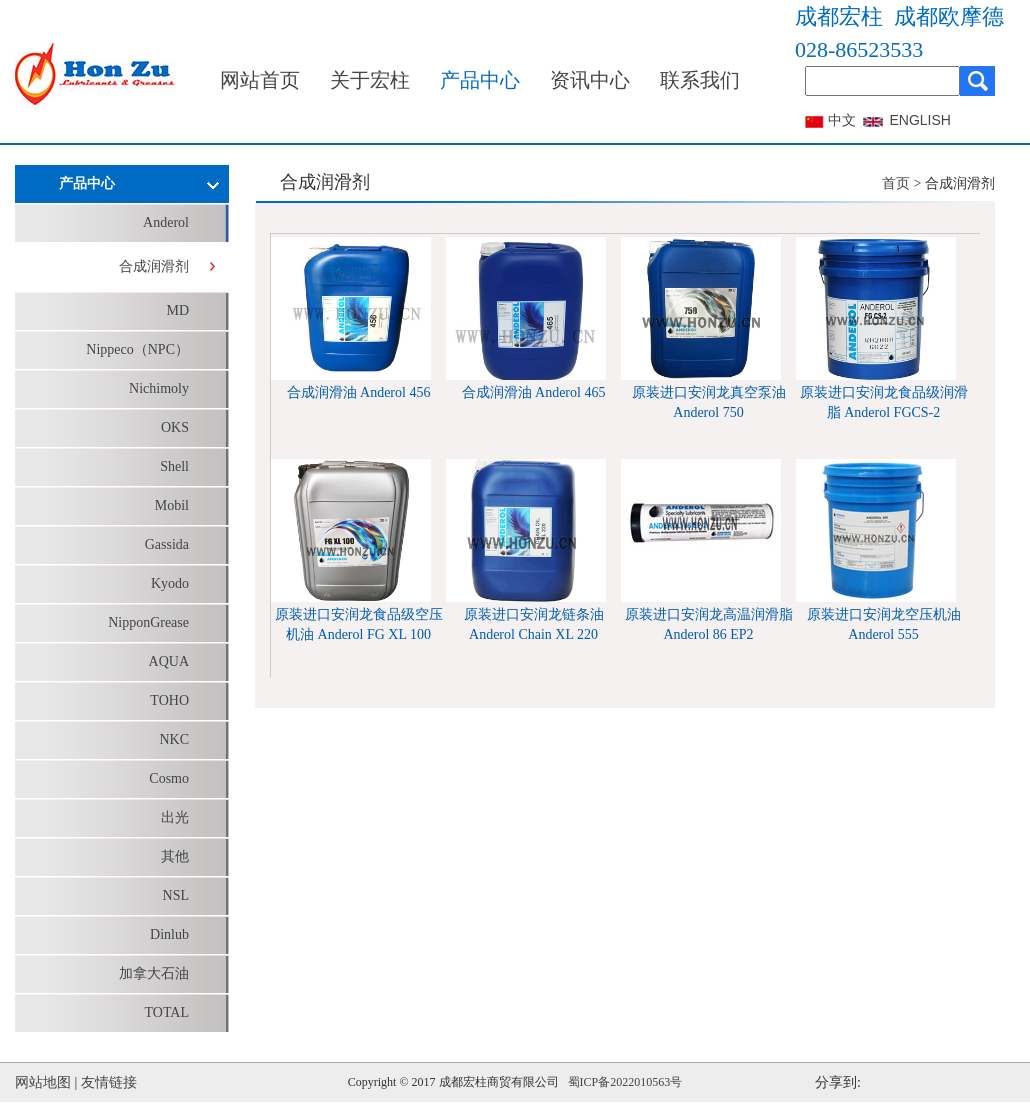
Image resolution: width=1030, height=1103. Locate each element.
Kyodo (170, 583)
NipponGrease (148, 622)
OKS (175, 427)
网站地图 (43, 1082)
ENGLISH (920, 120)
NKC (174, 739)
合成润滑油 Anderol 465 (534, 392)
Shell (174, 466)
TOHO (169, 700)
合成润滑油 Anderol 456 (359, 392)
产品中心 (480, 80)
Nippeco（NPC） (137, 349)
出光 (175, 817)
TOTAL (166, 1012)
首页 (896, 183)
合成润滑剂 (154, 266)
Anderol (166, 222)
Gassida (167, 544)
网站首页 (260, 80)
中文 (842, 120)
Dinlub (169, 934)
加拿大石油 (154, 973)
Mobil (172, 505)
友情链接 (109, 1082)
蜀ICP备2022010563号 (625, 1082)
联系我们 (700, 80)
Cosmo (169, 778)
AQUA (169, 661)
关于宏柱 (370, 80)
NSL (176, 895)
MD (177, 310)
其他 (175, 856)
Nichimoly (159, 388)
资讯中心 (590, 80)
